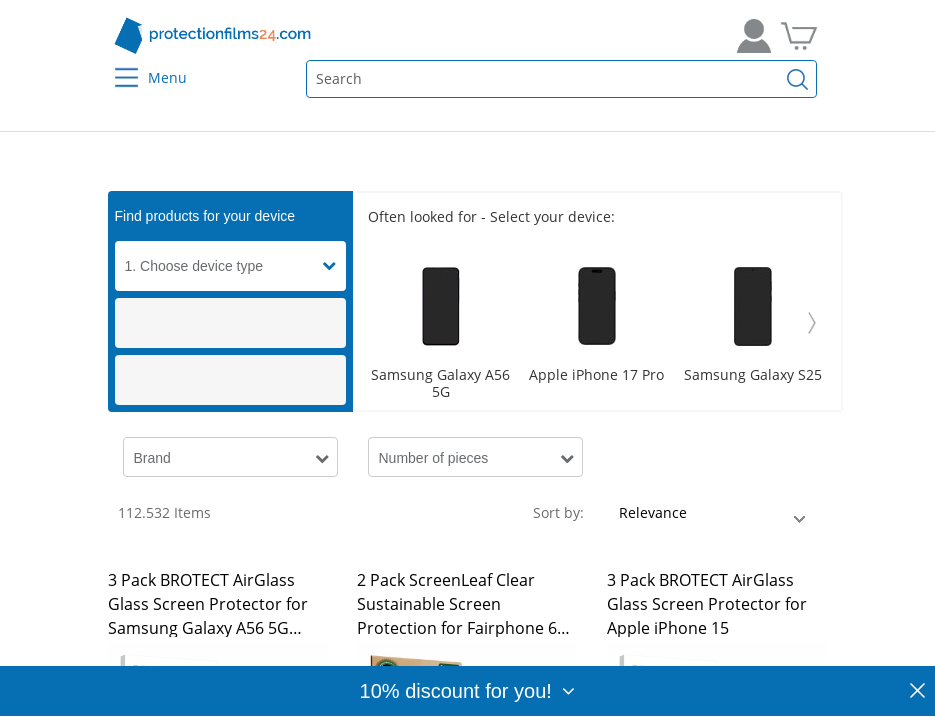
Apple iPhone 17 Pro (596, 375)
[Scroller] (597, 323)
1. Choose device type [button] (194, 266)
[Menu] (113, 64)
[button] (334, 266)
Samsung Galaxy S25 (753, 375)
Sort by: (558, 512)
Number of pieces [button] (434, 458)
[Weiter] (812, 323)
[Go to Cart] (799, 36)
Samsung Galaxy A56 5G (440, 384)
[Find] (797, 79)
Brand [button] (152, 458)
